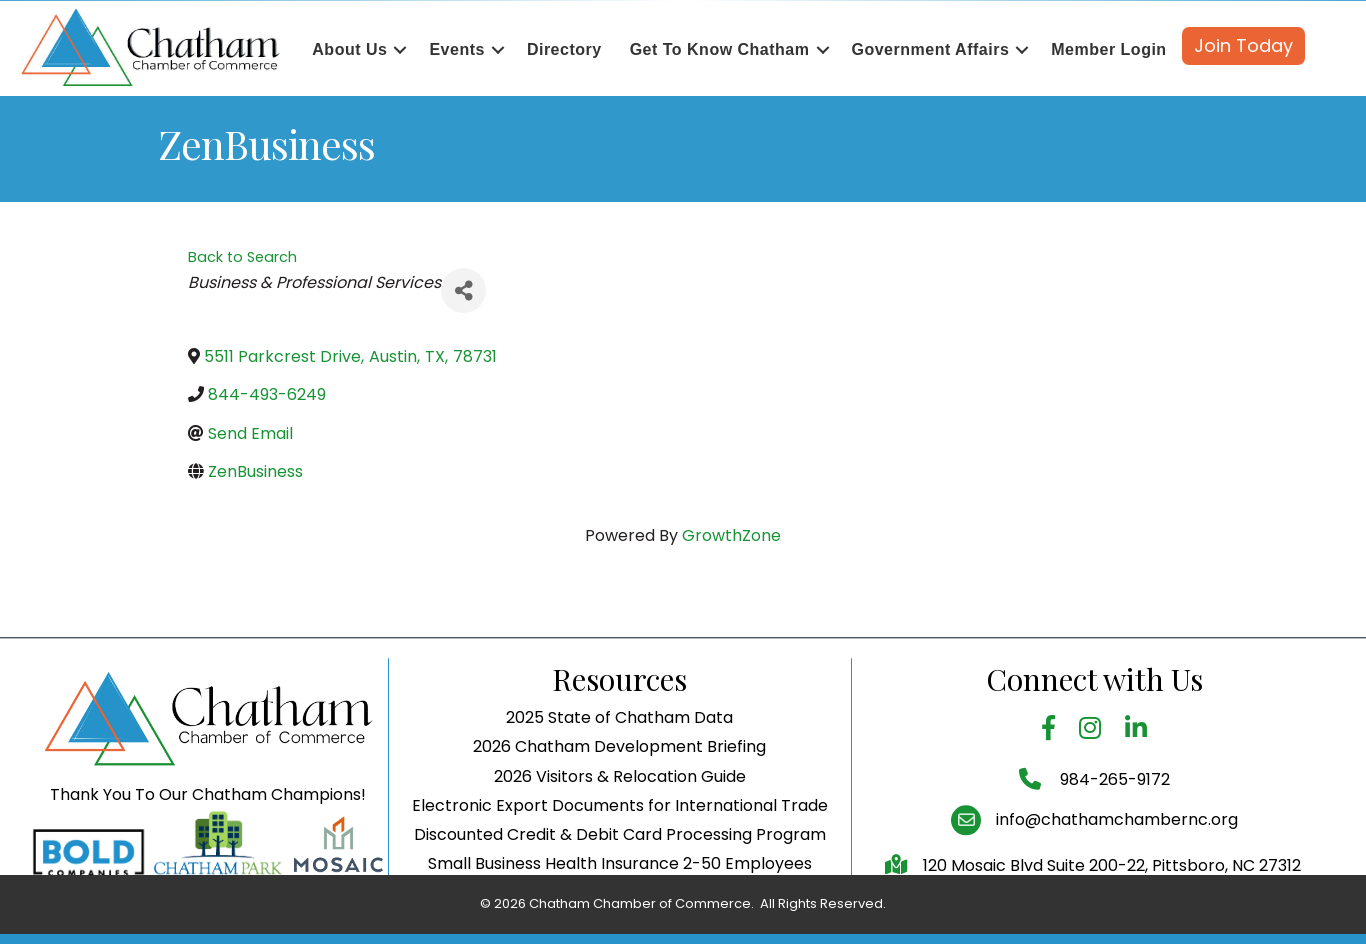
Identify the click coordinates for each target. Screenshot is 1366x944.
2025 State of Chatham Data (619, 749)
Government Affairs (931, 49)
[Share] (463, 290)
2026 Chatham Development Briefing (619, 779)
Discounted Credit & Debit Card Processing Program (620, 866)
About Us (349, 49)
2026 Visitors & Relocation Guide (620, 808)
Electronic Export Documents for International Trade (620, 837)
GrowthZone (731, 535)
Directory (564, 49)
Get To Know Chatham (720, 49)
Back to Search (242, 257)
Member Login (1108, 49)
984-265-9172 (1113, 811)
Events (456, 49)
